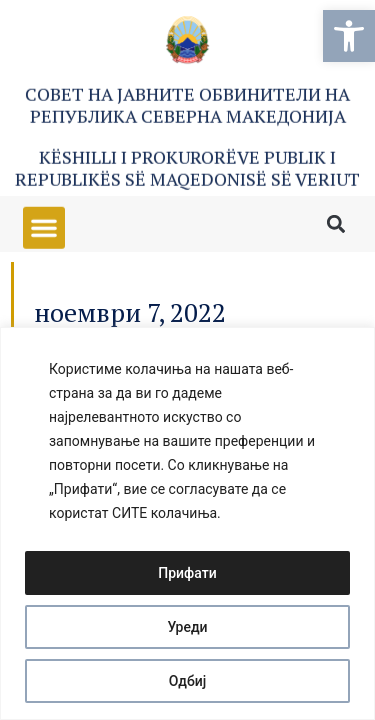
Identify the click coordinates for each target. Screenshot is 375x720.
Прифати (187, 573)
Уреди (187, 627)
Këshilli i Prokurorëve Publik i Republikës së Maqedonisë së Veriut (187, 170)
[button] (349, 36)
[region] (187, 523)
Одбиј (188, 681)
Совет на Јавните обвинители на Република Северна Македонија (187, 107)
